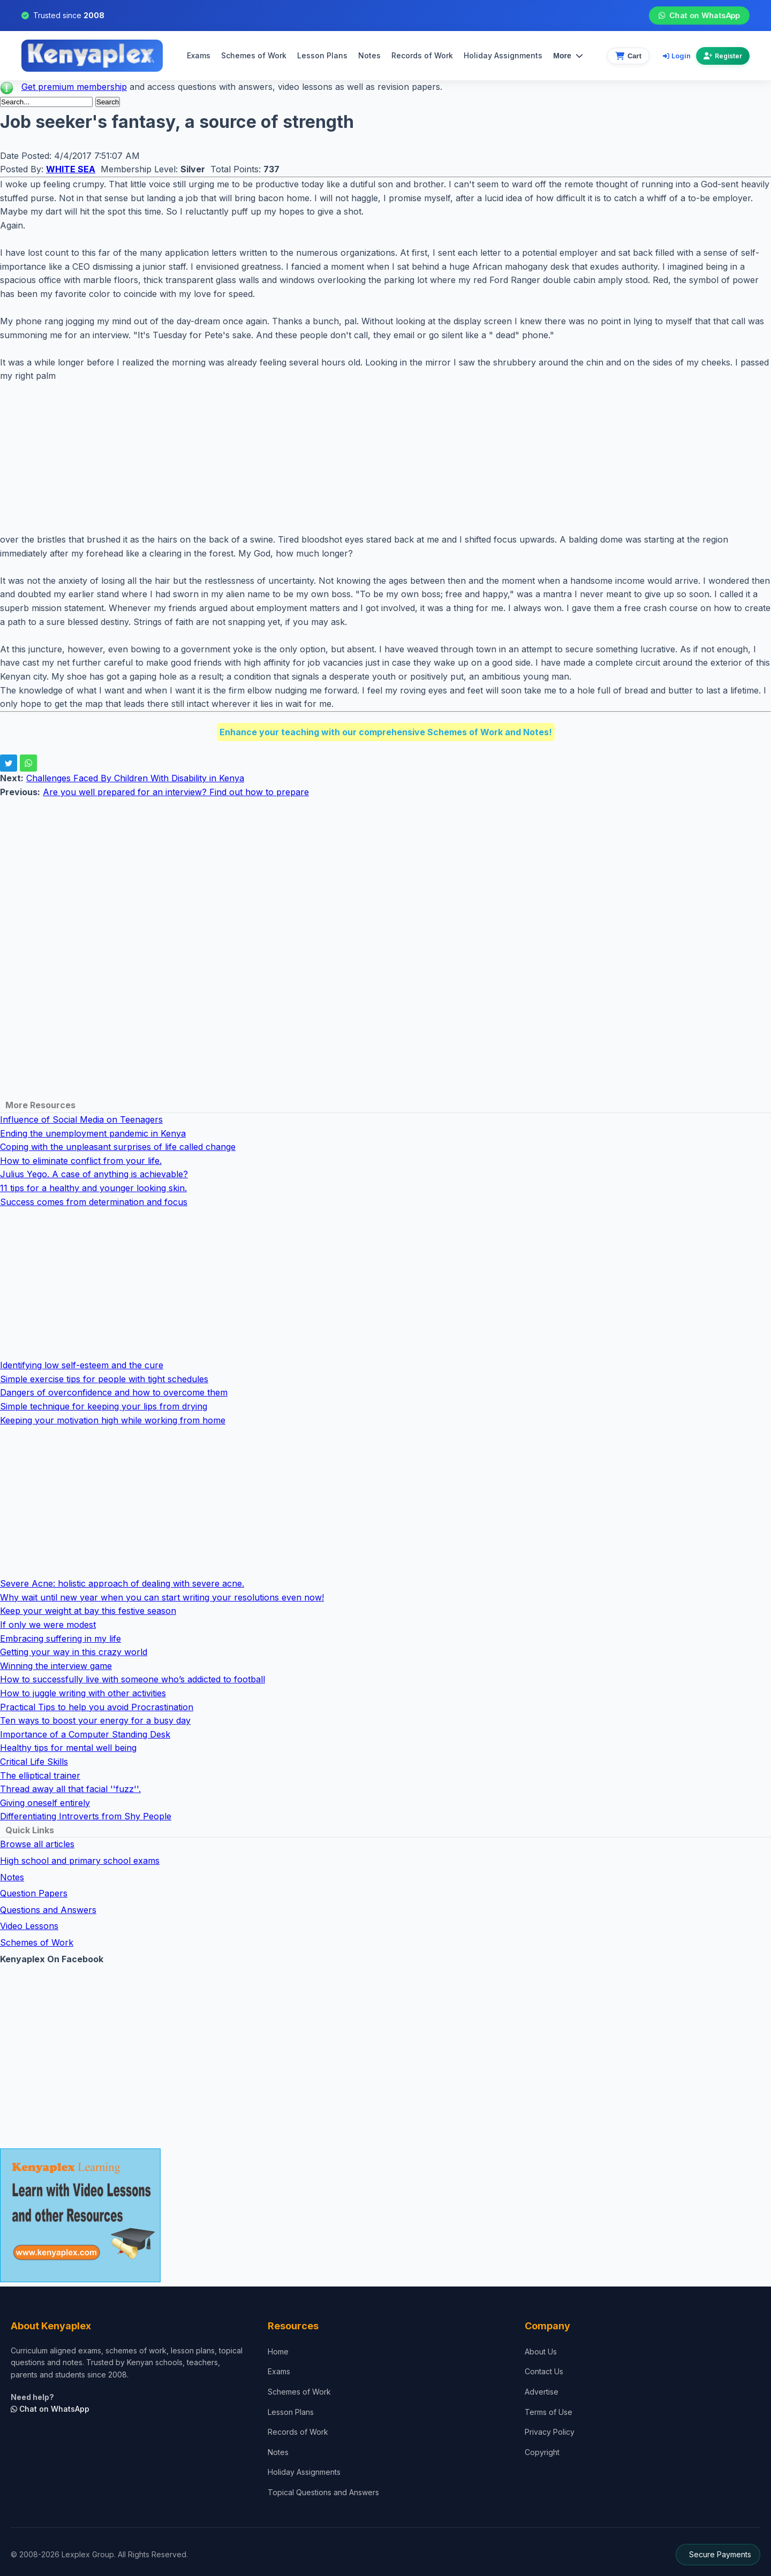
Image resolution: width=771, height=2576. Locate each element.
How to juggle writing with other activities (83, 1693)
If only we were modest (48, 1624)
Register (723, 56)
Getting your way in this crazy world (73, 1652)
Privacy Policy (550, 2431)
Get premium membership (74, 86)
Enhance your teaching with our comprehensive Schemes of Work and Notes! (386, 732)
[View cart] (628, 56)
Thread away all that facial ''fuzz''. (70, 1789)
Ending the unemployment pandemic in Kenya (93, 1133)
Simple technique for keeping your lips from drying (103, 1406)
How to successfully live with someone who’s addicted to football (132, 1679)
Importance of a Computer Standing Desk (85, 1734)
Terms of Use (548, 2412)
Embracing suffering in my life (60, 1638)
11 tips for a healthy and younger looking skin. (93, 1188)
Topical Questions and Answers (323, 2492)
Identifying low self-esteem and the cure (81, 1365)
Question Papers (33, 1893)
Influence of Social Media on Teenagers (81, 1119)
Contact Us (544, 2371)
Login (677, 55)
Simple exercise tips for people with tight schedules (104, 1379)
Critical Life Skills (34, 1761)
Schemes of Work (253, 55)
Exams (198, 55)
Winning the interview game (56, 1665)
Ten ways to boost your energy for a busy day (95, 1720)
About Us (541, 2351)
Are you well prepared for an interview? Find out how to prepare (176, 792)
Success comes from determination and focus (93, 1201)
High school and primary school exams (80, 1860)
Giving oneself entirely (45, 1802)
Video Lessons (29, 1925)
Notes (369, 55)
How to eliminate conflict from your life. (81, 1160)
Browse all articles (37, 1844)
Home (278, 2351)
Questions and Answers (48, 1909)
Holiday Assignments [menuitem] (503, 55)
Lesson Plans (322, 55)
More (568, 55)
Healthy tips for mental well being (68, 1747)
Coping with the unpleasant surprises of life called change (118, 1146)
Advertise (541, 2391)
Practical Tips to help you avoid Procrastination (96, 1707)
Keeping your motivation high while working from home (112, 1420)
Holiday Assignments (304, 2471)
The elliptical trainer (40, 1775)
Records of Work (422, 55)
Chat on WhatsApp (699, 15)
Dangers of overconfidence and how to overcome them (114, 1392)
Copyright (542, 2452)
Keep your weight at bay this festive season (88, 1610)
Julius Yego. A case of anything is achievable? (94, 1174)
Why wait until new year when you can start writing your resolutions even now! (162, 1597)
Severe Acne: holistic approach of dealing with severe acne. (122, 1583)
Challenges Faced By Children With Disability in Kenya (135, 778)
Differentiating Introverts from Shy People (85, 1816)
